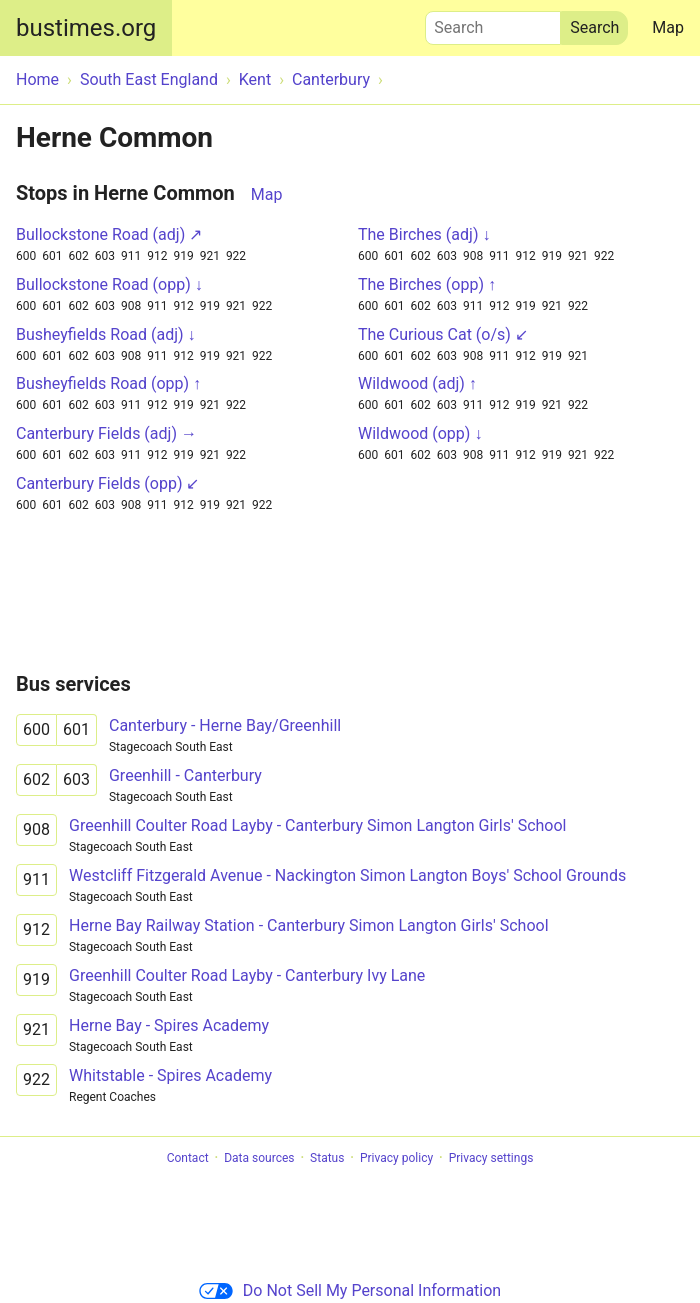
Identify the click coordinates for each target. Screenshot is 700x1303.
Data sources (259, 1158)
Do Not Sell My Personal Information (350, 1290)
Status (327, 1158)
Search (493, 23)
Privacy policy (396, 1158)
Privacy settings (491, 1158)
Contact (188, 1158)
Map (668, 27)
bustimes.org (86, 28)
